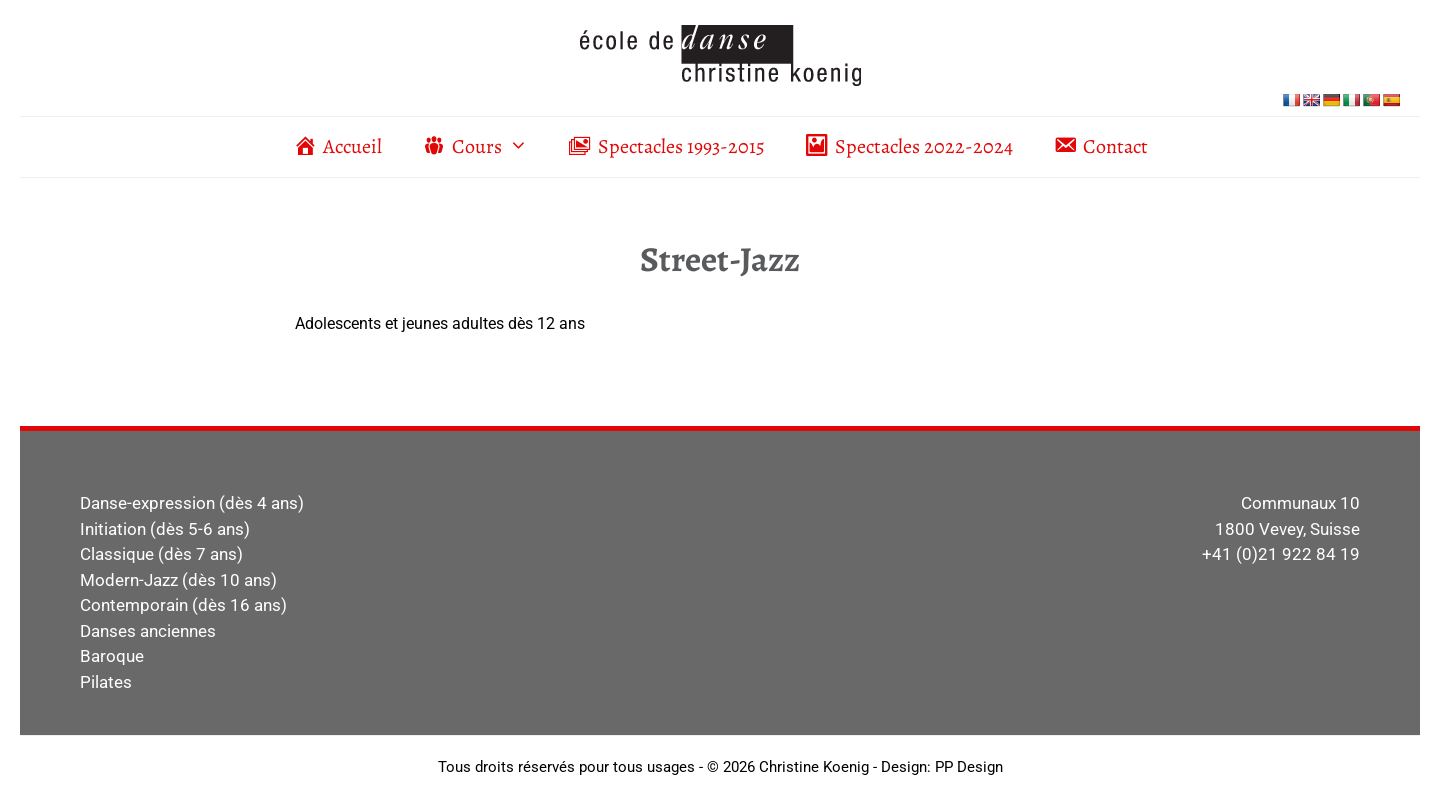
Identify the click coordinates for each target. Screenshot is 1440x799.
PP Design (969, 767)
